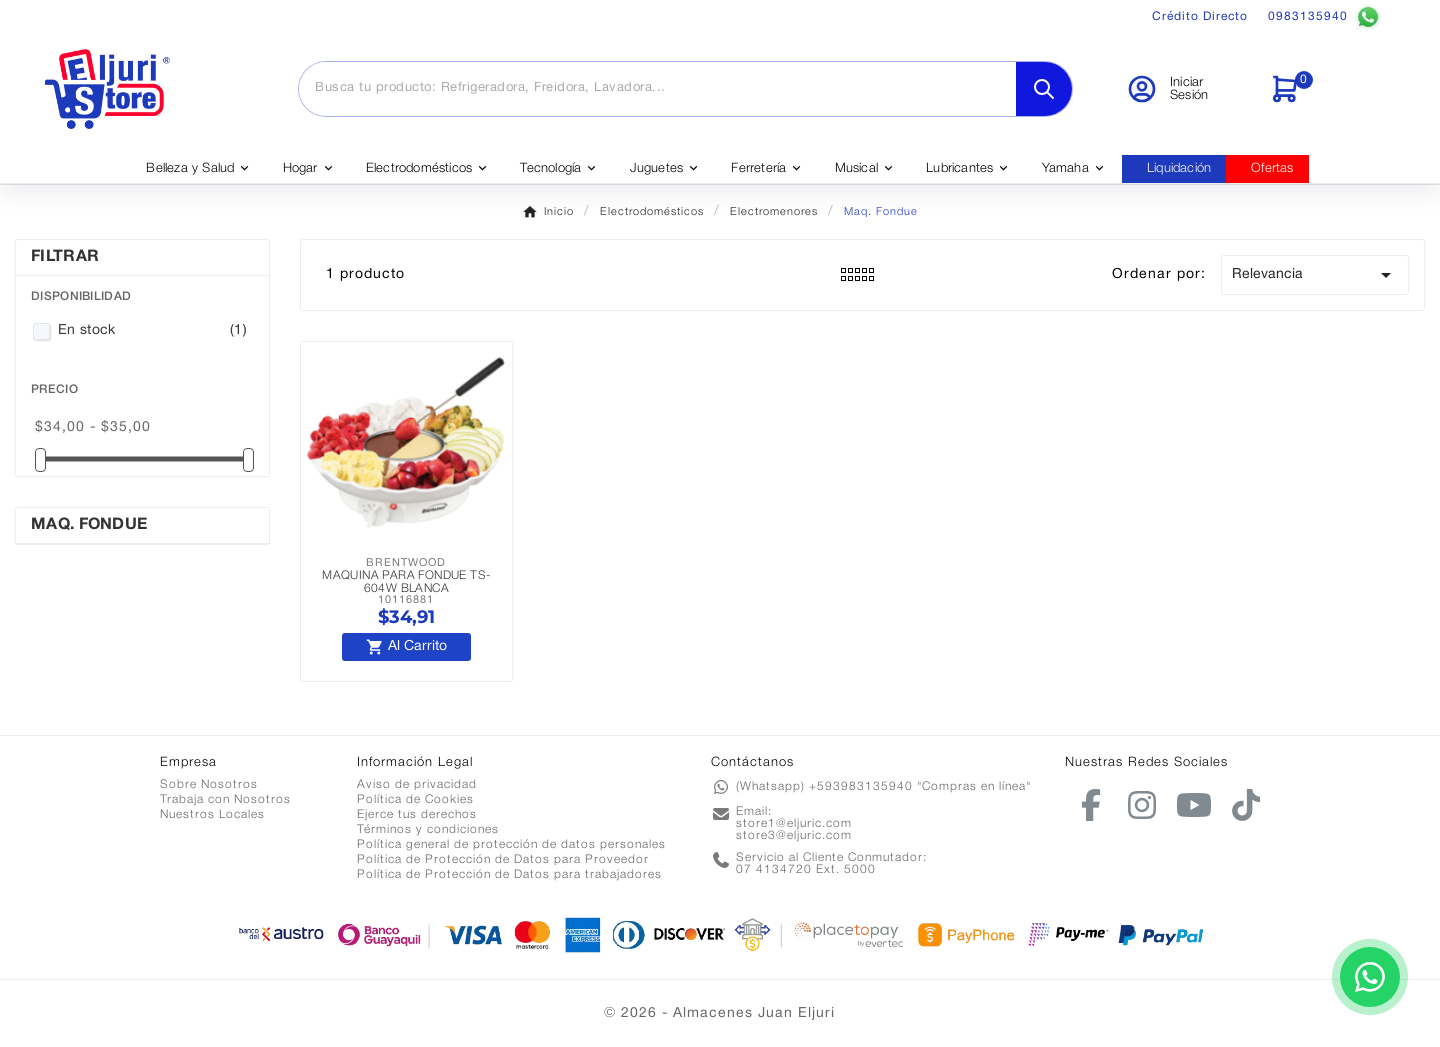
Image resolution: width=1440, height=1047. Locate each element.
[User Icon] (1185, 89)
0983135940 (1324, 17)
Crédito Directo (1200, 16)
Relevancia (1315, 275)
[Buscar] (657, 88)
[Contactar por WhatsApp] (1370, 977)
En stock (152, 331)
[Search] (1044, 89)
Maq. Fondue (89, 525)
